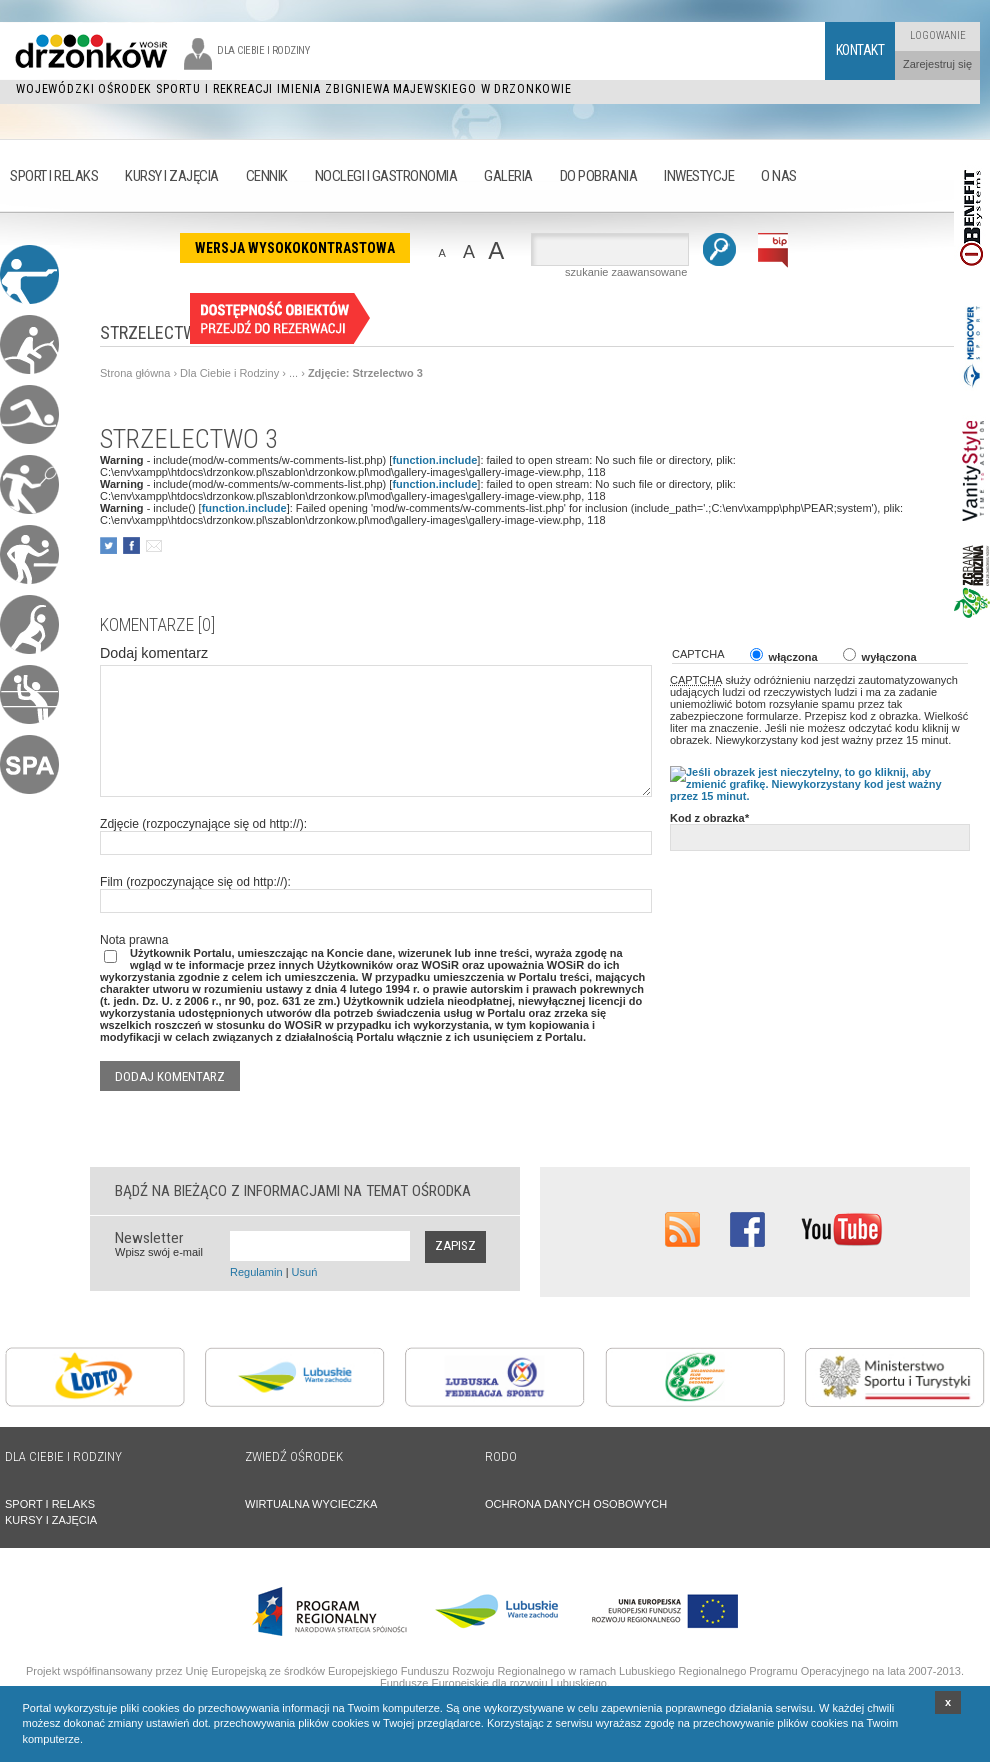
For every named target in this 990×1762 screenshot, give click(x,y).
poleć (153, 545)
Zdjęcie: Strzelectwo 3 (365, 373)
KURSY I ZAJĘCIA (51, 1520)
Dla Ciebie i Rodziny (229, 373)
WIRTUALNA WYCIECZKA (311, 1504)
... (293, 373)
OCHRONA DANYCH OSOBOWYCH (576, 1504)
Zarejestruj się (937, 64)
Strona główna (135, 373)
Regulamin (256, 1272)
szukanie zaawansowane (626, 272)
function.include (434, 460)
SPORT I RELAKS (50, 1504)
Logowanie (938, 35)
